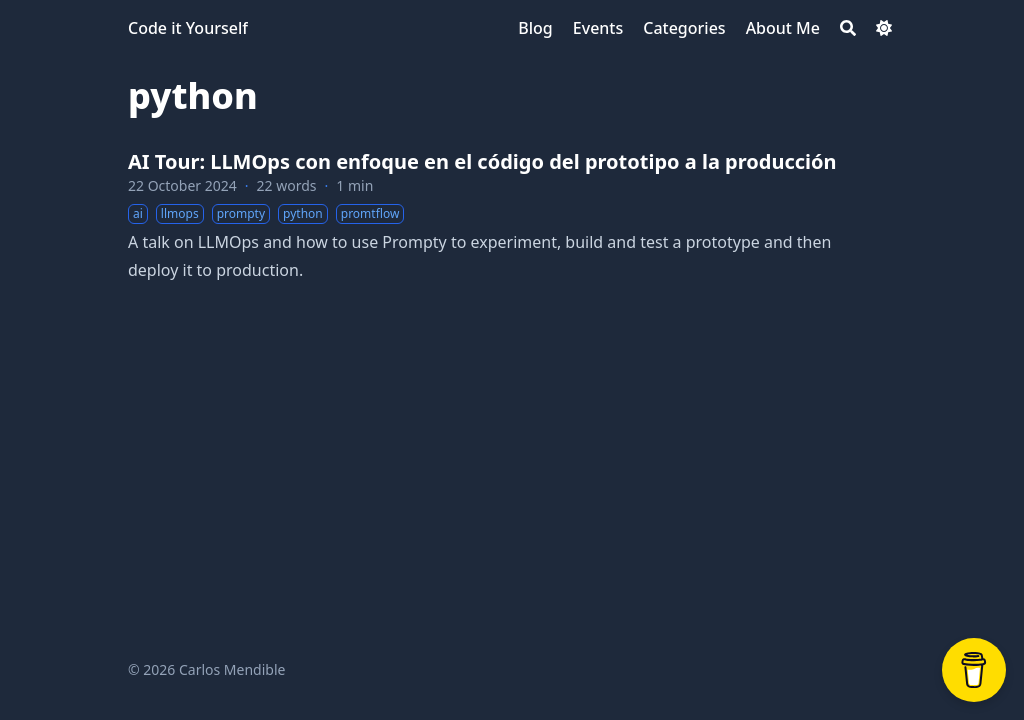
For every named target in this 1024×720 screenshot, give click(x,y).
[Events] (598, 28)
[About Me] (783, 28)
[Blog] (535, 28)
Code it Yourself (188, 28)
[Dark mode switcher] (884, 28)
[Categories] (684, 28)
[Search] (848, 28)
